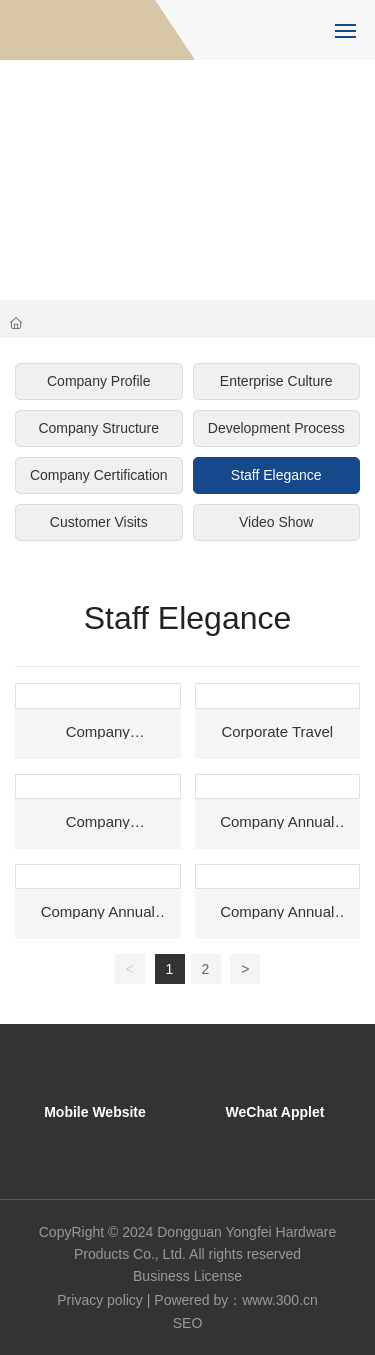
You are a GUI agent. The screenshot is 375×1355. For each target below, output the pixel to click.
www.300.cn (279, 1300)
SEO (188, 1323)
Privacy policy (100, 1300)
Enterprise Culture (276, 381)
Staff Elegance (276, 475)
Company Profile (99, 381)
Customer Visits (99, 522)
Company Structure (98, 428)
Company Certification (99, 475)
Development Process (276, 428)
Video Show (276, 522)
